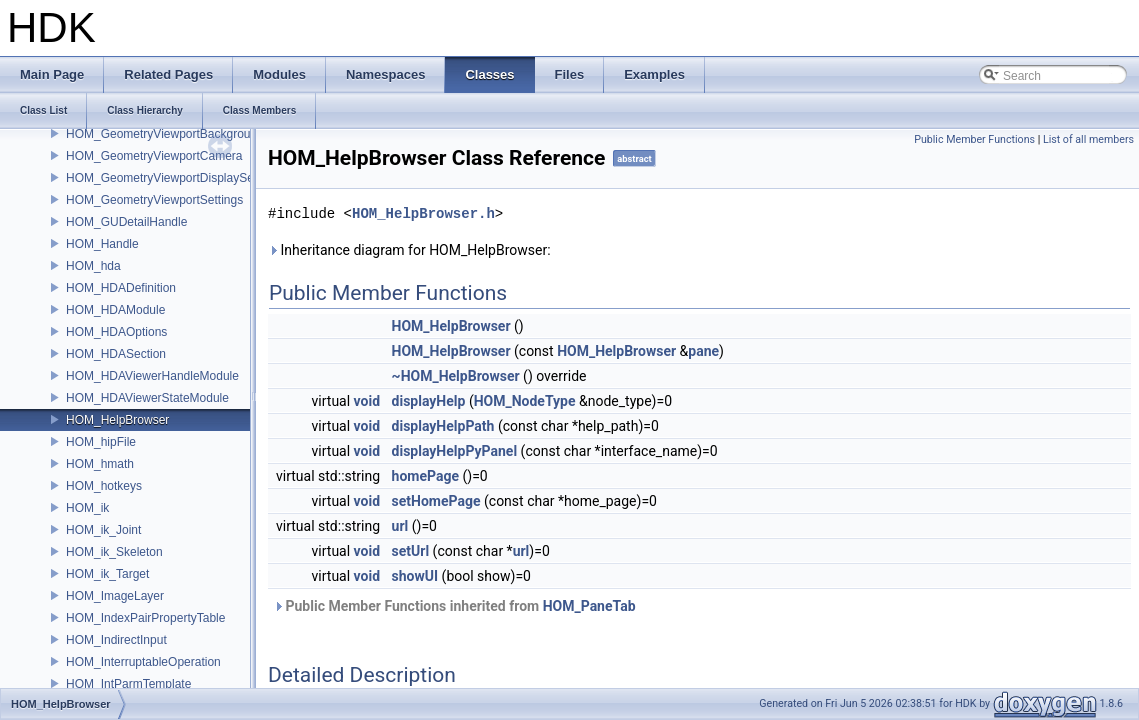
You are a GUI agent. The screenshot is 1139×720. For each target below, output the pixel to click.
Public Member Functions (974, 139)
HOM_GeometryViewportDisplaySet (161, 178)
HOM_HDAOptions (116, 332)
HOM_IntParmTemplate (128, 684)
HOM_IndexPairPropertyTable (145, 618)
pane (703, 351)
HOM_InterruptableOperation (143, 662)
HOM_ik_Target (107, 574)
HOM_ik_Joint (103, 530)
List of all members (1088, 139)
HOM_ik (87, 508)
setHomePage (436, 501)
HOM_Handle (102, 244)
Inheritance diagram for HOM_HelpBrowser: (409, 250)
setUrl (411, 551)
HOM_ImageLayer (115, 596)
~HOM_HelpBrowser (456, 376)
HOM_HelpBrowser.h (423, 213)
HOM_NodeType (525, 401)
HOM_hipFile (101, 442)
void (367, 401)
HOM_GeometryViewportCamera (154, 156)
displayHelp (429, 401)
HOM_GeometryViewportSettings (154, 200)
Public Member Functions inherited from (454, 606)
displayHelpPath (443, 426)
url (400, 526)
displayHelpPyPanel (455, 451)
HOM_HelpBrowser (117, 420)
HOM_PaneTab (589, 606)
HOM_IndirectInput (116, 640)
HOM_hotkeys (104, 486)
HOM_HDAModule (115, 310)
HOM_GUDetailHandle (126, 222)
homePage (425, 476)
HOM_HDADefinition (121, 288)
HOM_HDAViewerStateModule (147, 398)
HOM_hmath (100, 464)
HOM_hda (93, 266)
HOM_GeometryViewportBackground (165, 134)
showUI (415, 576)
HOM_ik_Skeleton (114, 552)
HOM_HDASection (116, 354)
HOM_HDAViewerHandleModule (152, 376)
